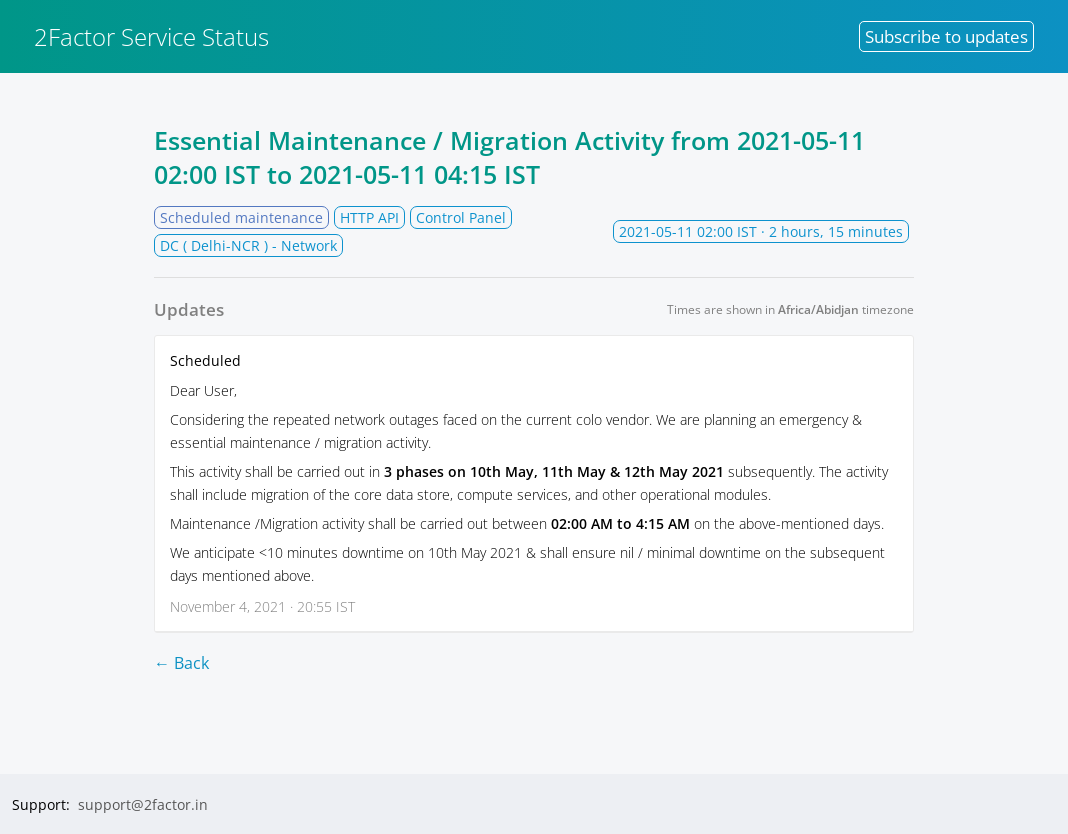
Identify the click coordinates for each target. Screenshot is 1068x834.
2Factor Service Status (151, 36)
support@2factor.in (143, 804)
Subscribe (946, 36)
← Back (181, 663)
